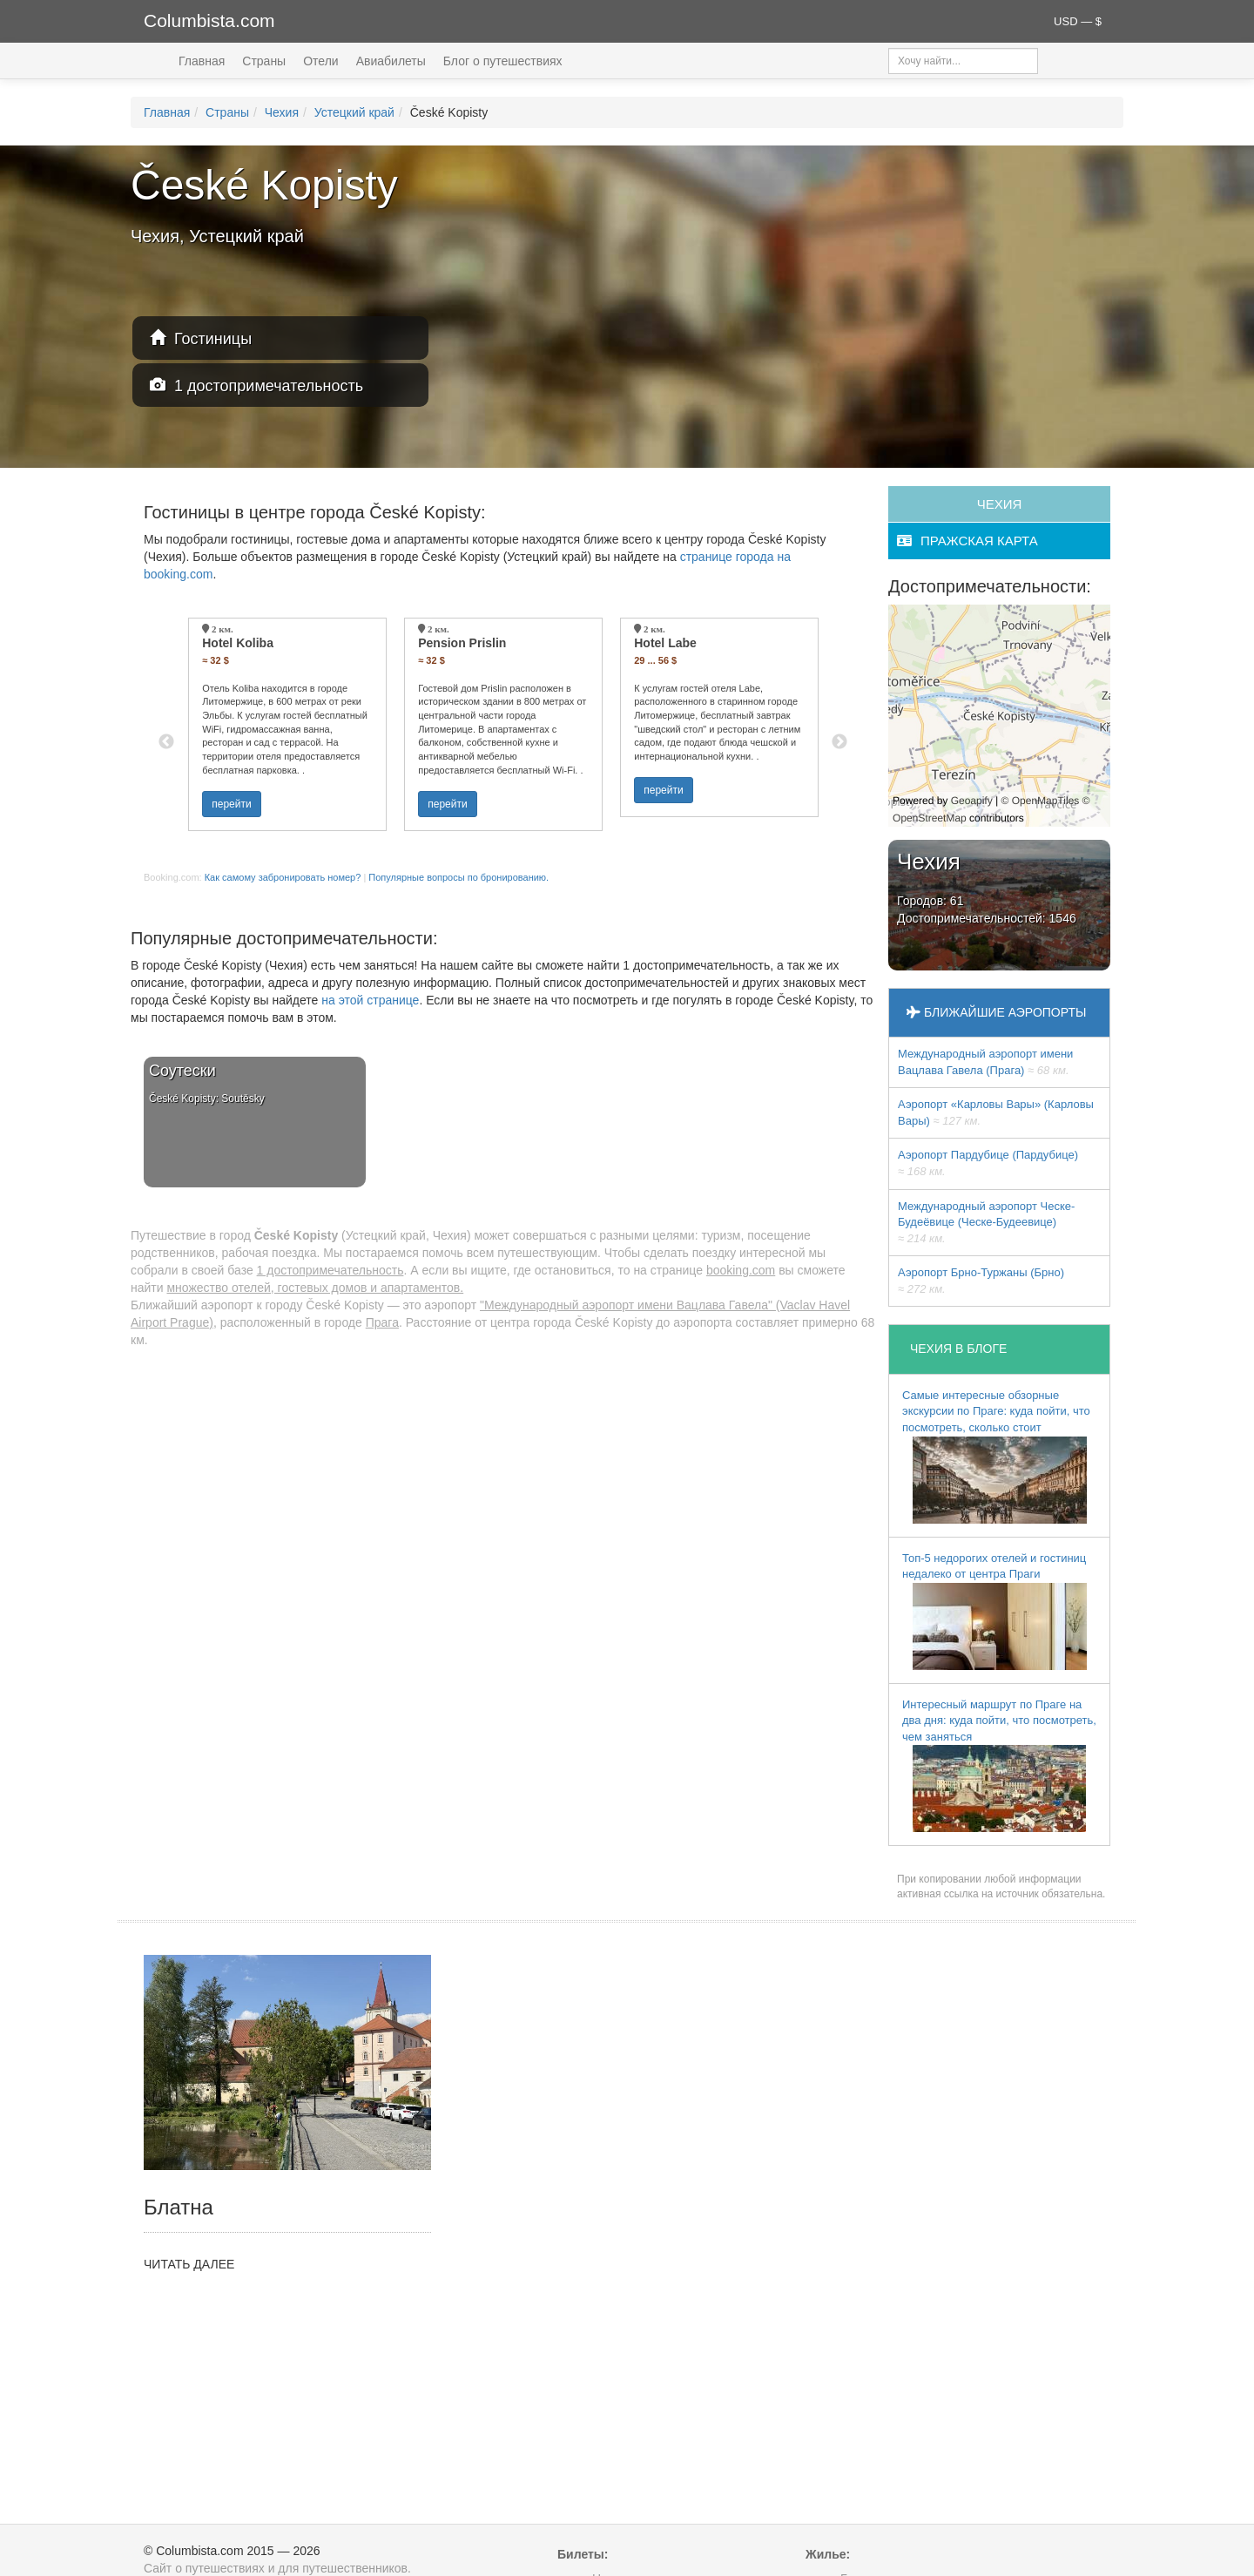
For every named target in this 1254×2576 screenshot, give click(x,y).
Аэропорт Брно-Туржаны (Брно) (981, 1280)
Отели (320, 61)
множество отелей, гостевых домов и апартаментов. (314, 1288)
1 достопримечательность (256, 385)
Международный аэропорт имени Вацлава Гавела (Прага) (985, 1062)
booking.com (740, 1270)
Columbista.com (209, 20)
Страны (264, 61)
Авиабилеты (391, 61)
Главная (202, 61)
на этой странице (370, 1000)
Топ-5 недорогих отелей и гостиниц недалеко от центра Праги (994, 1611)
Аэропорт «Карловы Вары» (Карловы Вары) (996, 1112)
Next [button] (839, 742)
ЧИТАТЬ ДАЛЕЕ (189, 2264)
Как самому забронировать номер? (283, 877)
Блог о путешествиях (503, 61)
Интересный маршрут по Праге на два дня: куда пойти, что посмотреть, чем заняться (999, 1765)
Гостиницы (201, 338)
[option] (287, 724)
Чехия (282, 112)
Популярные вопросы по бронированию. (458, 877)
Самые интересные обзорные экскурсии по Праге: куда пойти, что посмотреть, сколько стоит (996, 1456)
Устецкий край (354, 112)
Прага (382, 1322)
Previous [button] (166, 742)
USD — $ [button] (1078, 21)
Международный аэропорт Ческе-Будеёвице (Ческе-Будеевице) (986, 1222)
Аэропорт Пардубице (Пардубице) (988, 1163)
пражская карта (967, 540)
